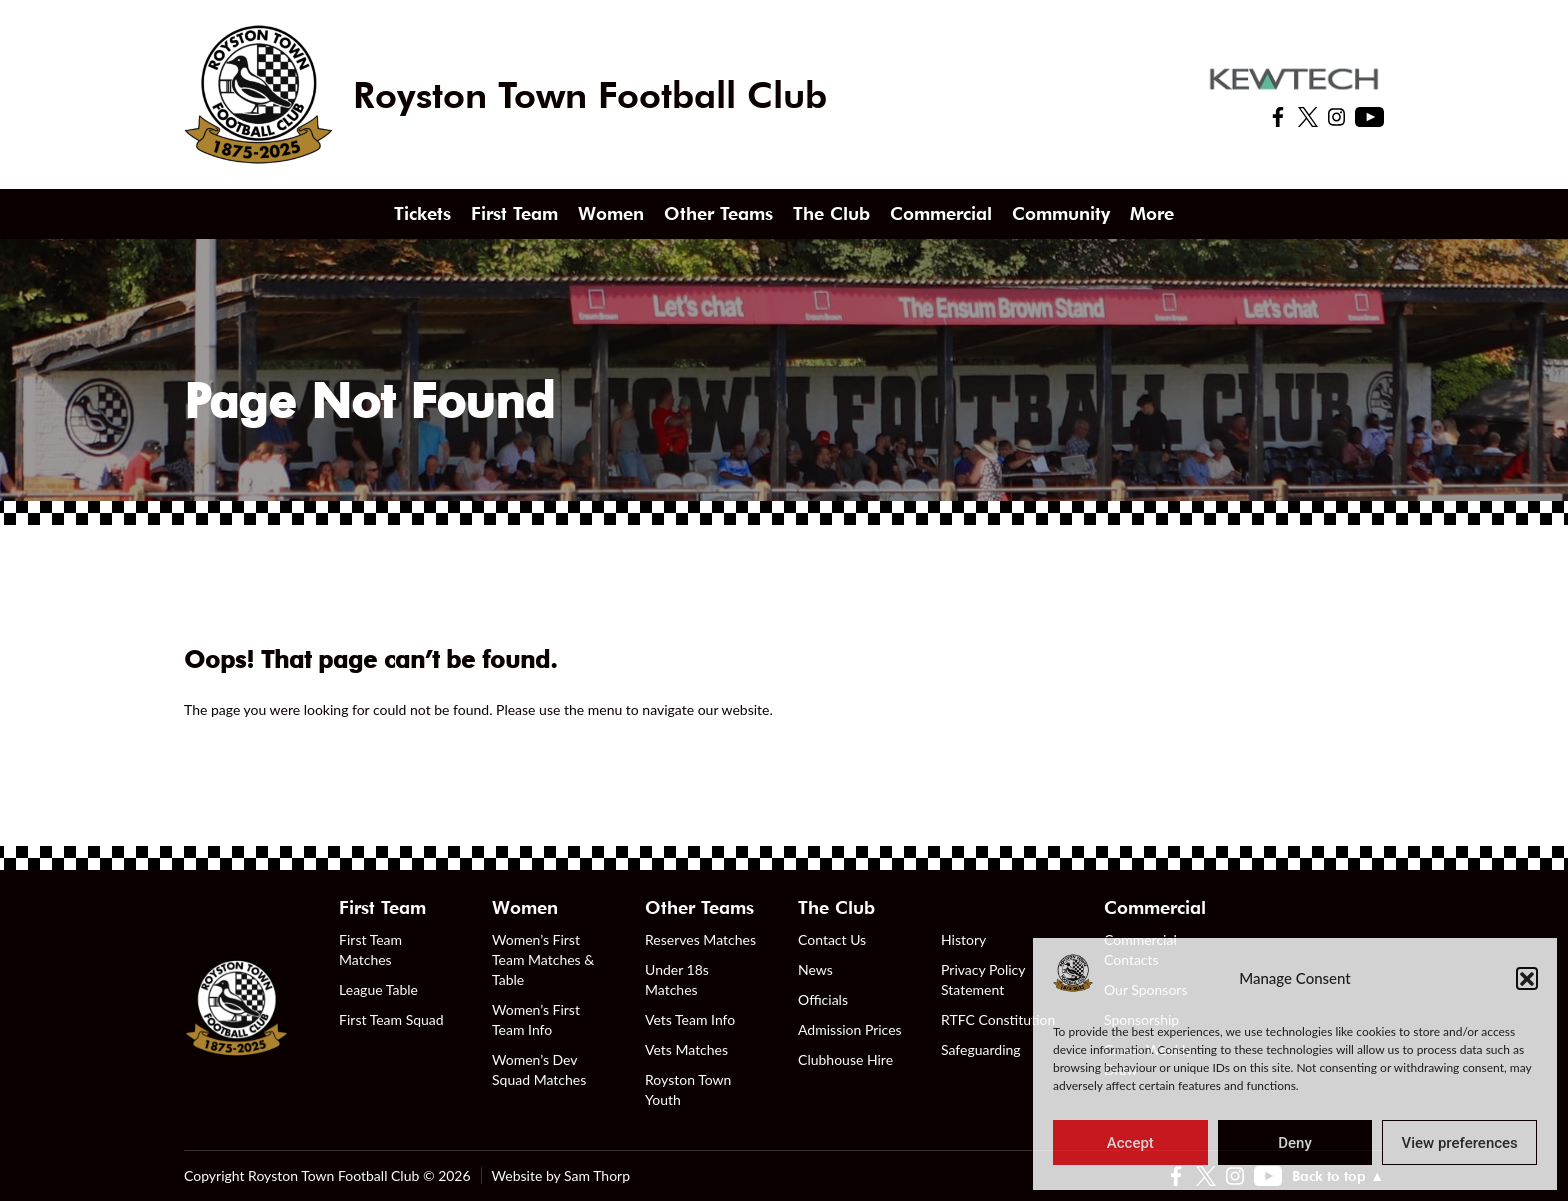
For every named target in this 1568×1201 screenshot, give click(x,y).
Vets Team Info (690, 1019)
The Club (831, 213)
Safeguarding (981, 1049)
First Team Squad (391, 1019)
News (815, 969)
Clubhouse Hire (845, 1059)
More (1152, 213)
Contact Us (832, 939)
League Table (378, 989)
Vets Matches (686, 1049)
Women (611, 213)
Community (1061, 213)
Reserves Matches (700, 939)
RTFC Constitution (998, 1019)
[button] (1527, 978)
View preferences (1460, 1143)
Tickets (422, 213)
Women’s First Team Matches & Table (543, 959)
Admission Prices (850, 1029)
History (963, 939)
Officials (823, 999)
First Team (514, 213)
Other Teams (718, 213)
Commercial (941, 213)
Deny (1295, 1143)
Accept (1130, 1143)
